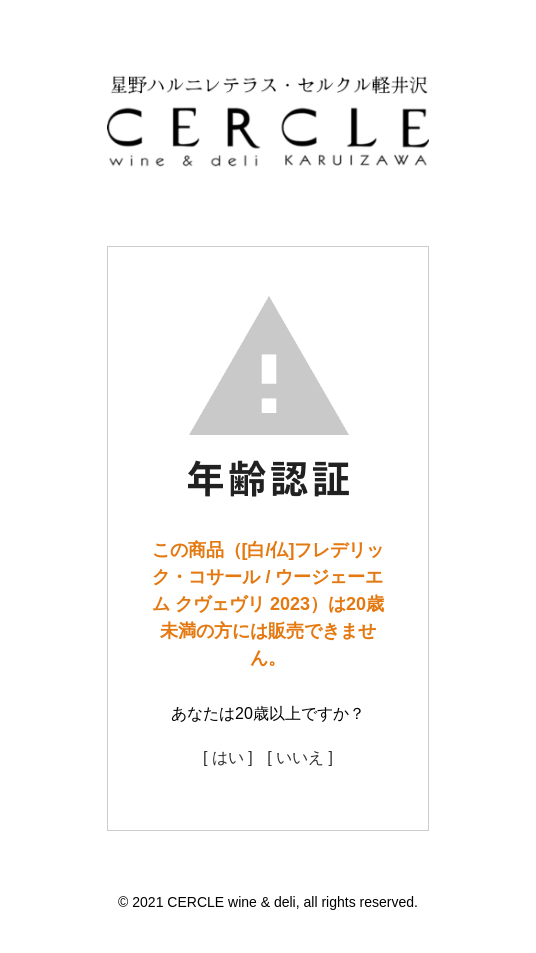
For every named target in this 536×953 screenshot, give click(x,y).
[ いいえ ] (300, 757)
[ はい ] (228, 757)
